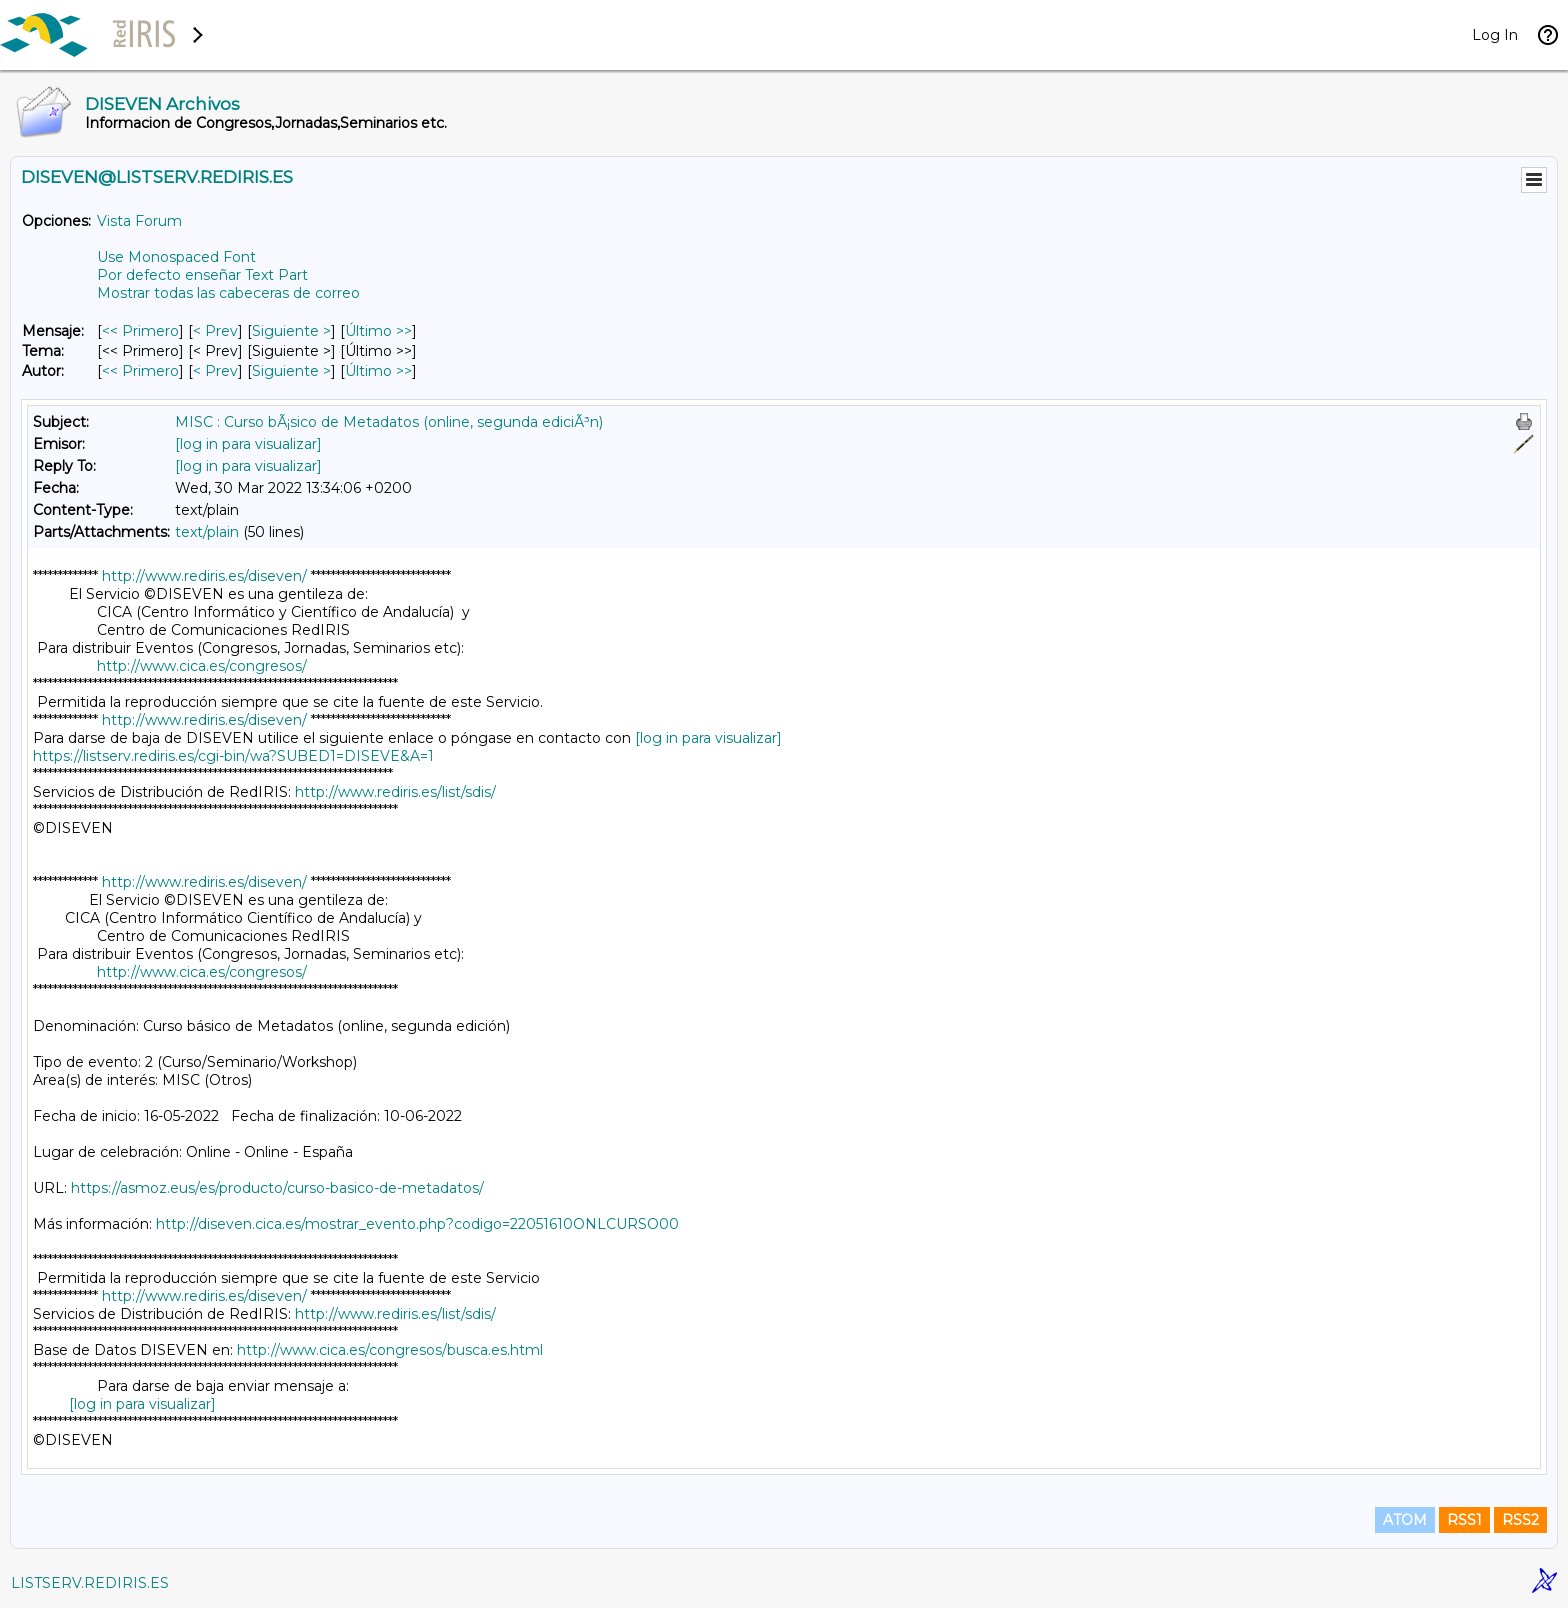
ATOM (1405, 1520)
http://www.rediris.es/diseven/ (204, 576)
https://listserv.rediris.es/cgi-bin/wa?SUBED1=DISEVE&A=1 (233, 756)
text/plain (207, 532)
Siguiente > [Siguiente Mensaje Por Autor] (291, 371)
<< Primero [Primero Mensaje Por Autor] (140, 371)
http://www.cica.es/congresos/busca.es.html (390, 1350)
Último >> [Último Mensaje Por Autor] (378, 371)
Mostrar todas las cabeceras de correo (228, 293)
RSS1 (1464, 1520)
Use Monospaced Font (176, 257)
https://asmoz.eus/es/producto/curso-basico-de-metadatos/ (277, 1188)
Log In (1495, 35)
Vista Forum (139, 221)
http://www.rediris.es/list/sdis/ (395, 792)
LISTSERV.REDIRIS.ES (90, 1583)
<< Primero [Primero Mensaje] (140, 331)
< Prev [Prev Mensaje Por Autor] (215, 371)
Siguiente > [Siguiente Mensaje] (291, 331)
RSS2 (1520, 1520)
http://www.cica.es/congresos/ (202, 666)
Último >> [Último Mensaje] (378, 331)
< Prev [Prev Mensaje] (215, 331)
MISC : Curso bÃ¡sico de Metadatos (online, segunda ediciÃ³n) (389, 422)
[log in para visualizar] (248, 444)
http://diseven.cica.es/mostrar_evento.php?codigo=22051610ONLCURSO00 (417, 1224)
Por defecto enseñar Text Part (202, 275)
